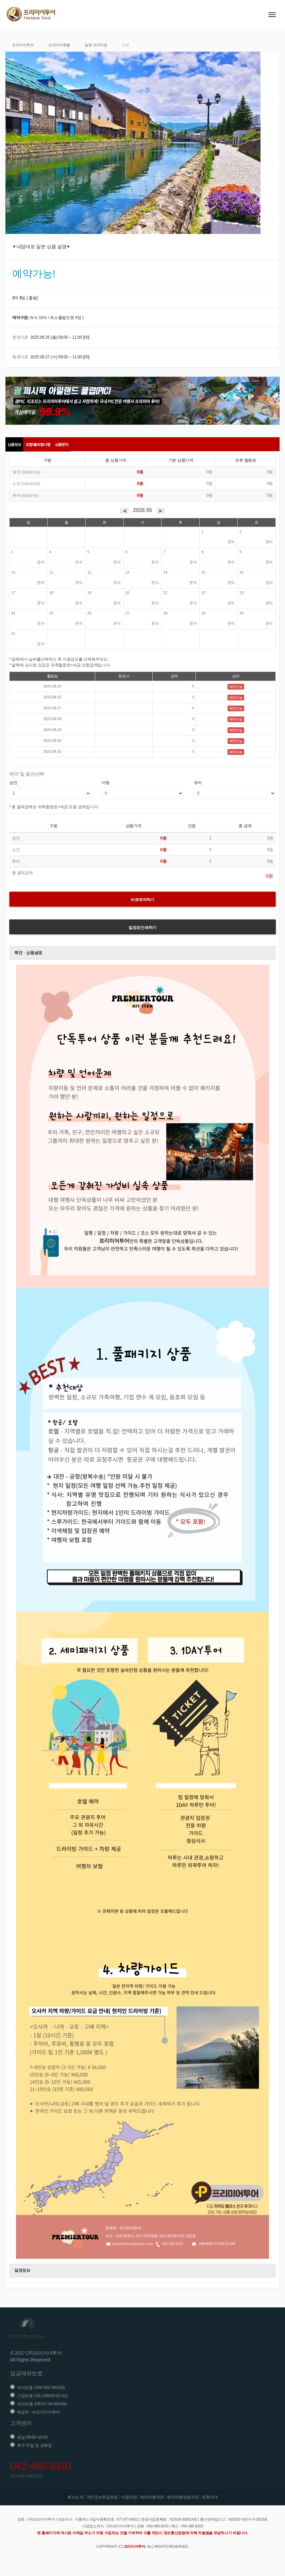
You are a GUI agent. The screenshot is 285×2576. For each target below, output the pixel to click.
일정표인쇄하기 (142, 927)
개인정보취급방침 (102, 2497)
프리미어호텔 (59, 45)
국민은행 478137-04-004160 (42, 2404)
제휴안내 (210, 2497)
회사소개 (75, 2497)
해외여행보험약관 (183, 2497)
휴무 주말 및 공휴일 (34, 2445)
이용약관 (129, 2497)
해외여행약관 (152, 2497)
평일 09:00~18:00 (32, 2437)
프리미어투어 (23, 45)
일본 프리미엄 (96, 45)
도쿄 (125, 45)
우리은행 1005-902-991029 (41, 2387)
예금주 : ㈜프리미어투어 (38, 2412)
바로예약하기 (142, 899)
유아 (198, 782)
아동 (105, 782)
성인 (13, 782)
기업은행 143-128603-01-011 (42, 2395)
